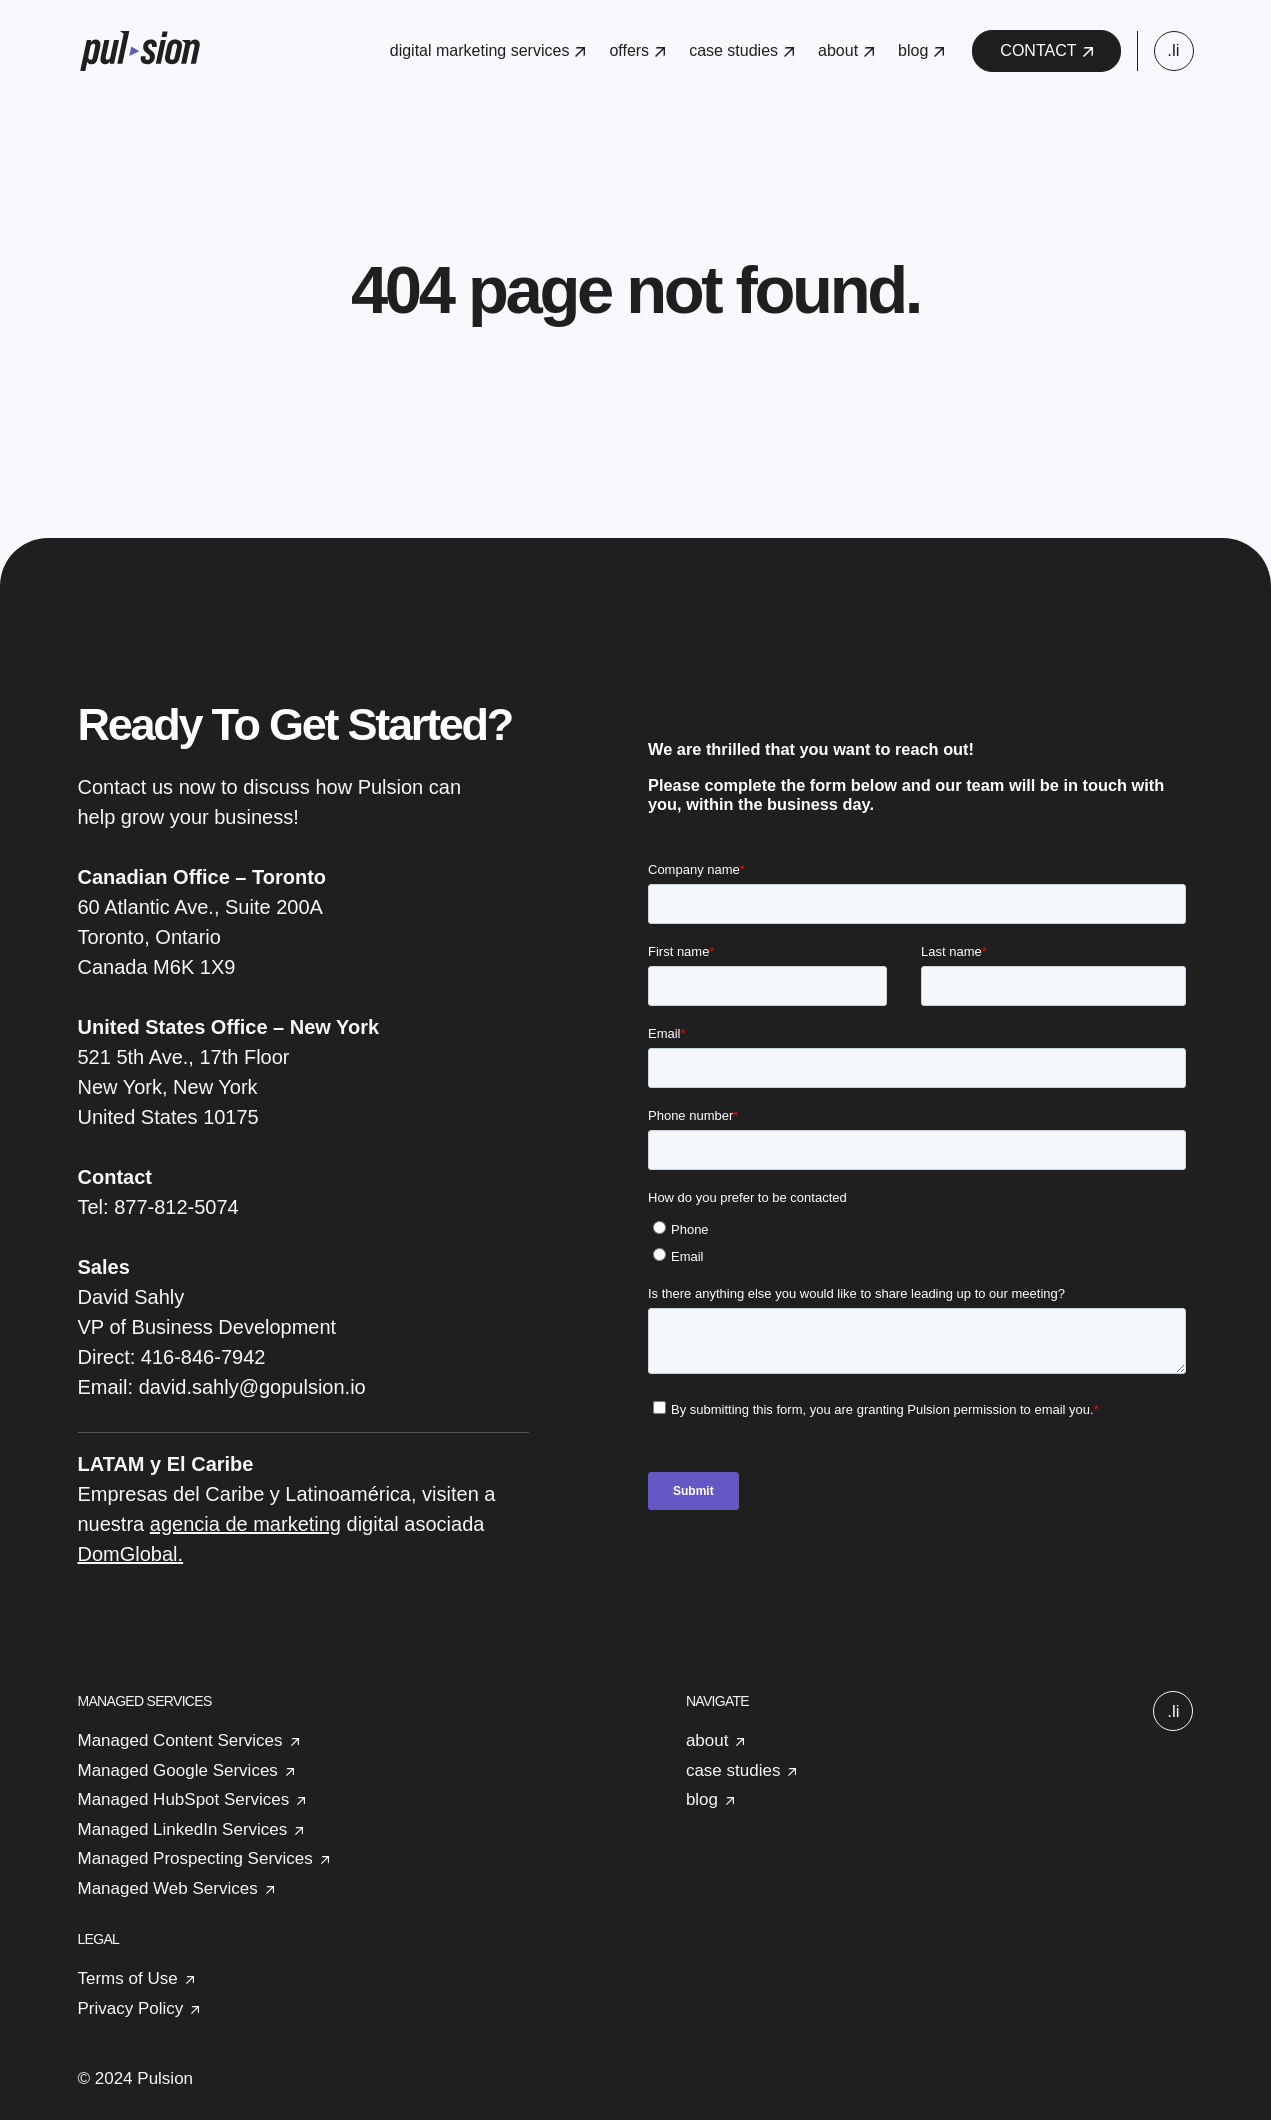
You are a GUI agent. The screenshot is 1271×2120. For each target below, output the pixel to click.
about (846, 50)
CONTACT (1046, 50)
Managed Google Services (178, 1770)
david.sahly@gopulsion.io (252, 1387)
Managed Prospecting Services (195, 1858)
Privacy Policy (131, 2008)
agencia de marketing (245, 1524)
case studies (741, 50)
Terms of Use (128, 1978)
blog (921, 50)
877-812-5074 (176, 1207)
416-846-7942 (203, 1357)
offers (637, 50)
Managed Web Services (168, 1888)
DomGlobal (128, 1554)
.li (1173, 50)
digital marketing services (488, 50)
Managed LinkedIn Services (183, 1829)
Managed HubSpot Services (184, 1799)
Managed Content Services (180, 1740)
